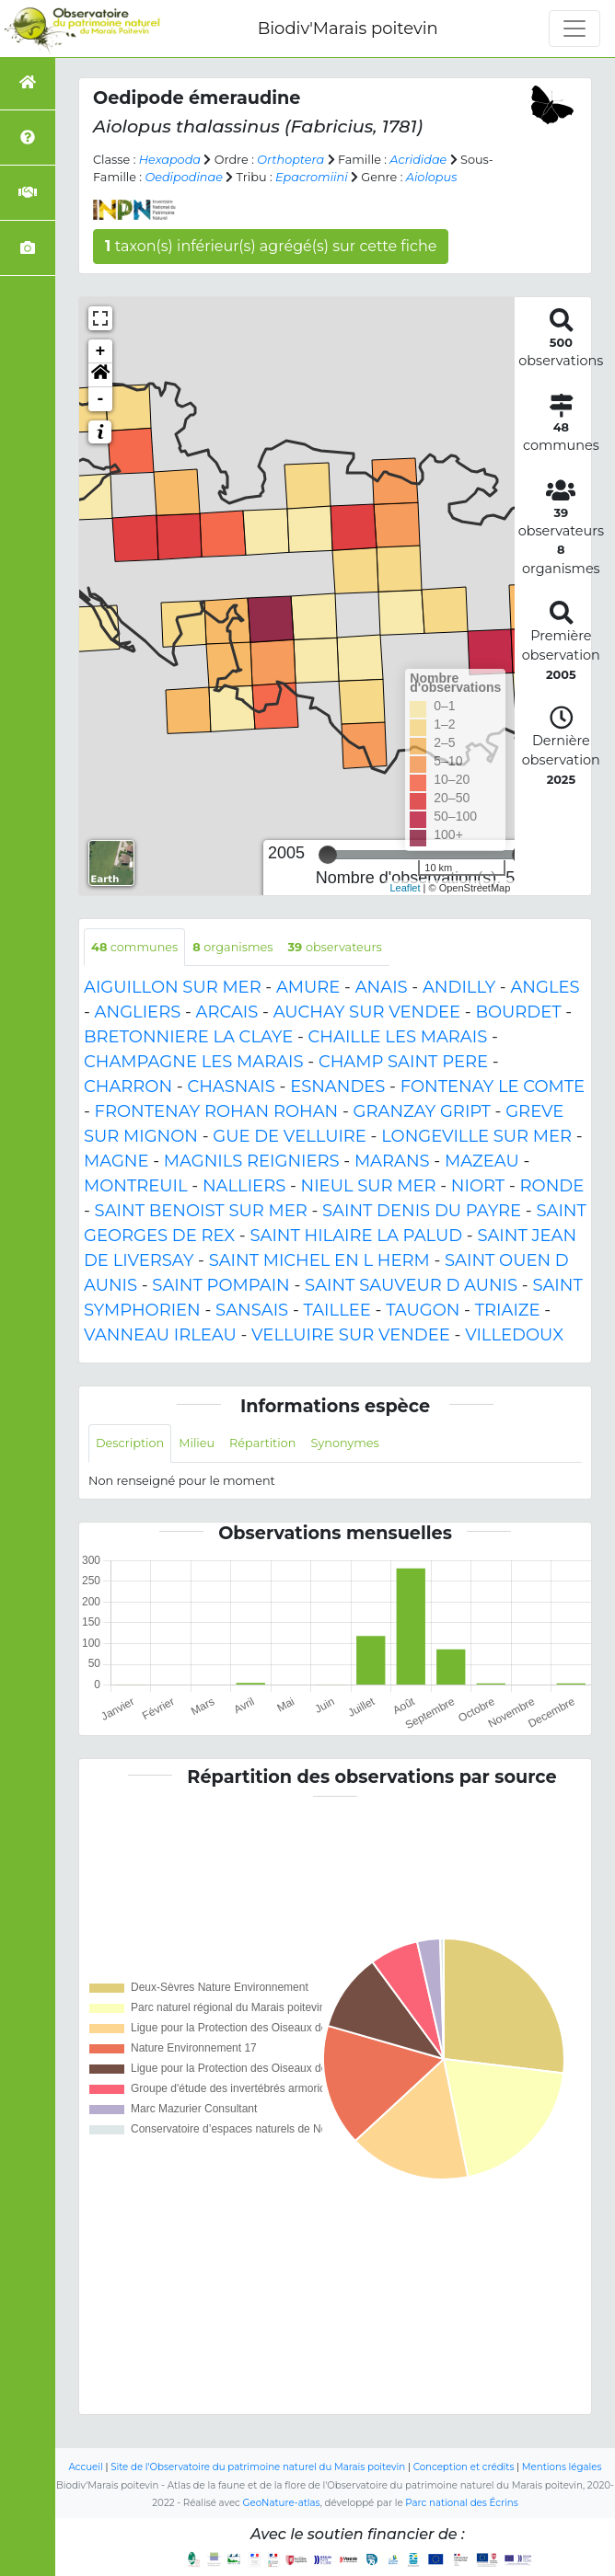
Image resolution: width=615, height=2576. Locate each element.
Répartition (262, 1443)
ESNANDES (337, 1086)
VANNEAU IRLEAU (160, 1335)
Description (130, 1443)
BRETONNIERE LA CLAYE (188, 1037)
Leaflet (405, 887)
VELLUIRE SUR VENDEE (350, 1335)
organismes (232, 947)
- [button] (101, 399)
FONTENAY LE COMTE (492, 1086)
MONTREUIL (136, 1186)
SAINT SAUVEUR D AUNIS (411, 1285)
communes (134, 947)
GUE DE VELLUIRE (289, 1136)
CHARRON (128, 1086)
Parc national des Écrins (461, 2503)
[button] (100, 375)
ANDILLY (459, 987)
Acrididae (418, 160)
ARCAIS (227, 1012)
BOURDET (518, 1012)
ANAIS (381, 987)
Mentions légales (562, 2467)
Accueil (86, 2467)
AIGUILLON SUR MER (172, 987)
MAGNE (116, 1161)
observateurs (335, 947)
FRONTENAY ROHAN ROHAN (217, 1111)
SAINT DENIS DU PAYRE (421, 1211)
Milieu (197, 1443)
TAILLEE (336, 1310)
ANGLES (544, 987)
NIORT (478, 1186)
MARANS (392, 1161)
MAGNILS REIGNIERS (252, 1161)
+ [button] (101, 351)
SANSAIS (251, 1310)
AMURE (308, 987)
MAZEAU (482, 1161)
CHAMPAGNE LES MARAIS (194, 1062)
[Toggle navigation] (574, 28)
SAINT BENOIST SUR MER (201, 1211)
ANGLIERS (138, 1012)
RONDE (552, 1186)
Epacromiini (311, 177)
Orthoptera (290, 160)
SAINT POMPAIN (220, 1285)
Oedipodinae (183, 177)
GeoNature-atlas (281, 2503)
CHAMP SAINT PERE (403, 1062)
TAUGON (422, 1310)
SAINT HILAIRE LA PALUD (355, 1235)
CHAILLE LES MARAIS (398, 1037)
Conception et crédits (464, 2467)
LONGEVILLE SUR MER (476, 1136)
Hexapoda (170, 160)
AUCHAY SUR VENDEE (366, 1012)
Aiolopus (432, 177)
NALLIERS (244, 1186)
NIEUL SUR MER (368, 1186)
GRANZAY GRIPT (422, 1111)
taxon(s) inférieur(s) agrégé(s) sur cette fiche (270, 246)
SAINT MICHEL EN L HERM (319, 1260)
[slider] (328, 854)
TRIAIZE (507, 1310)
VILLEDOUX (514, 1335)
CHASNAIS (230, 1086)
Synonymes (344, 1443)
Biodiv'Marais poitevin (348, 28)
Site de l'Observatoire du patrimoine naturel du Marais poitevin (257, 2467)
